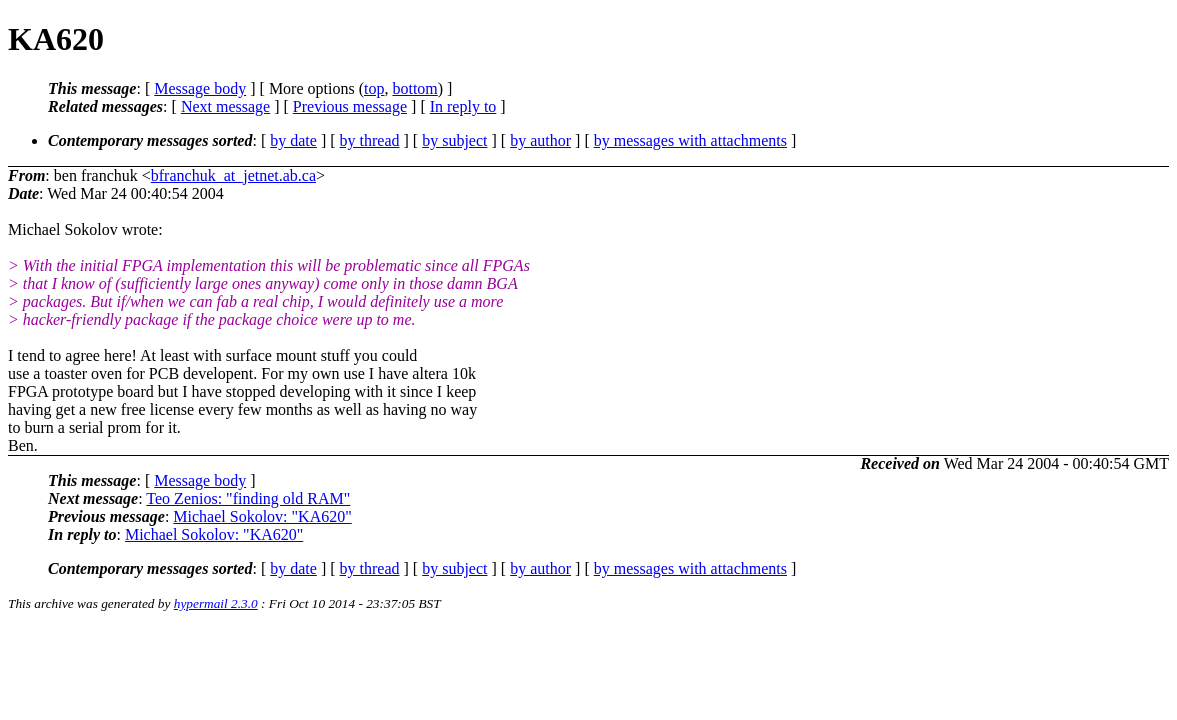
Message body (200, 88)
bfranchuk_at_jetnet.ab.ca (233, 175)
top (374, 88)
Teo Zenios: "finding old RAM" (248, 498)
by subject (454, 140)
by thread (370, 140)
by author (540, 140)
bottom (414, 88)
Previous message (350, 106)
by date (293, 140)
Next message (225, 106)
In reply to (463, 106)
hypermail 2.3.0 (216, 603)
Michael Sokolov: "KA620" (262, 516)
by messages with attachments (690, 140)
